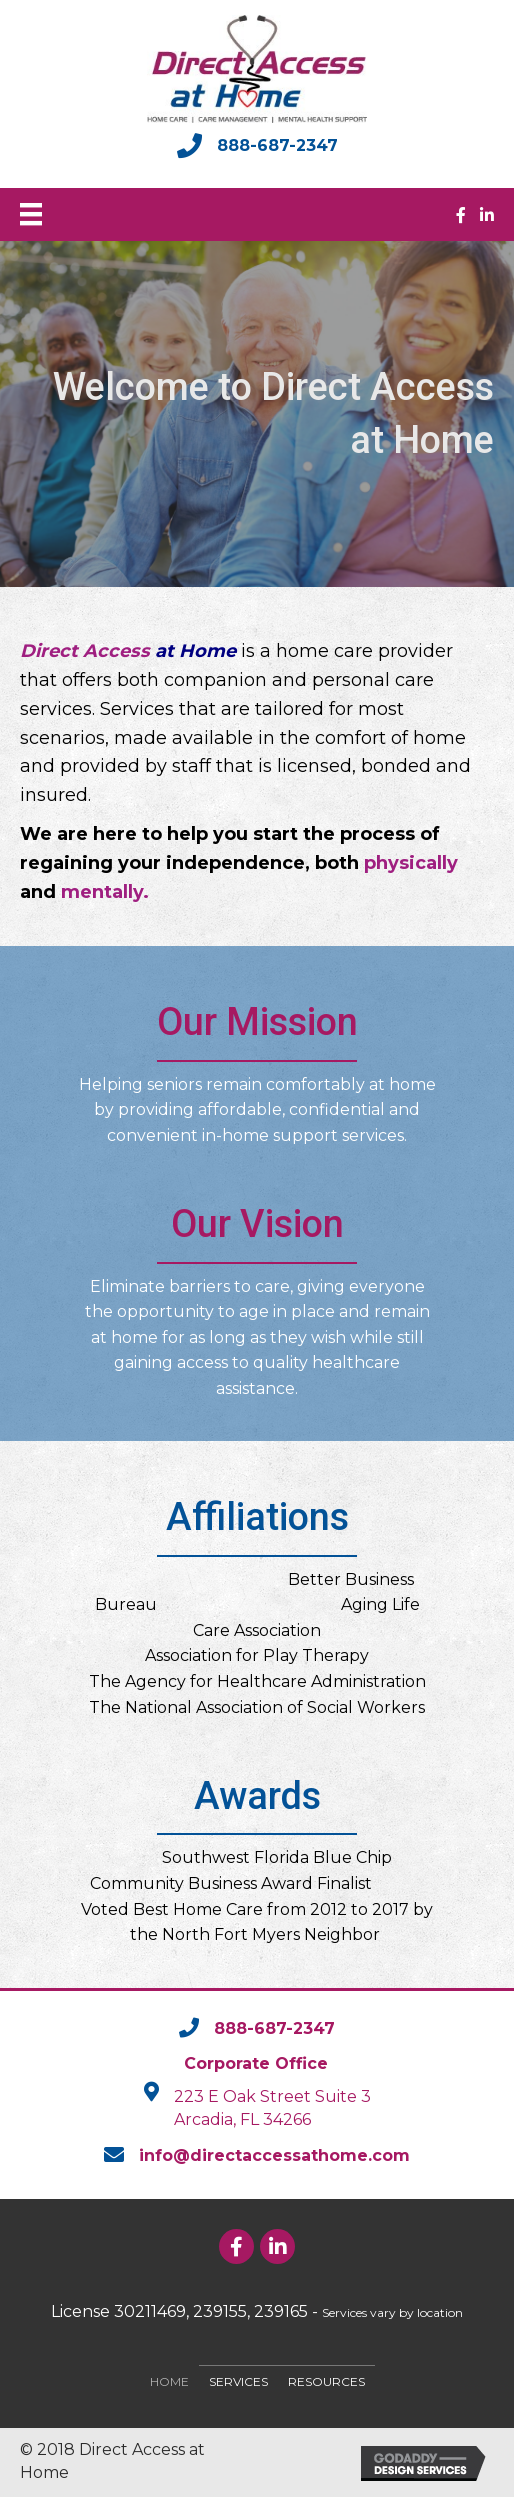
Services (238, 2381)
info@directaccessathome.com (274, 2155)
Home (169, 2381)
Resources (326, 2381)
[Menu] (31, 214)
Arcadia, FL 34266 (242, 2119)
